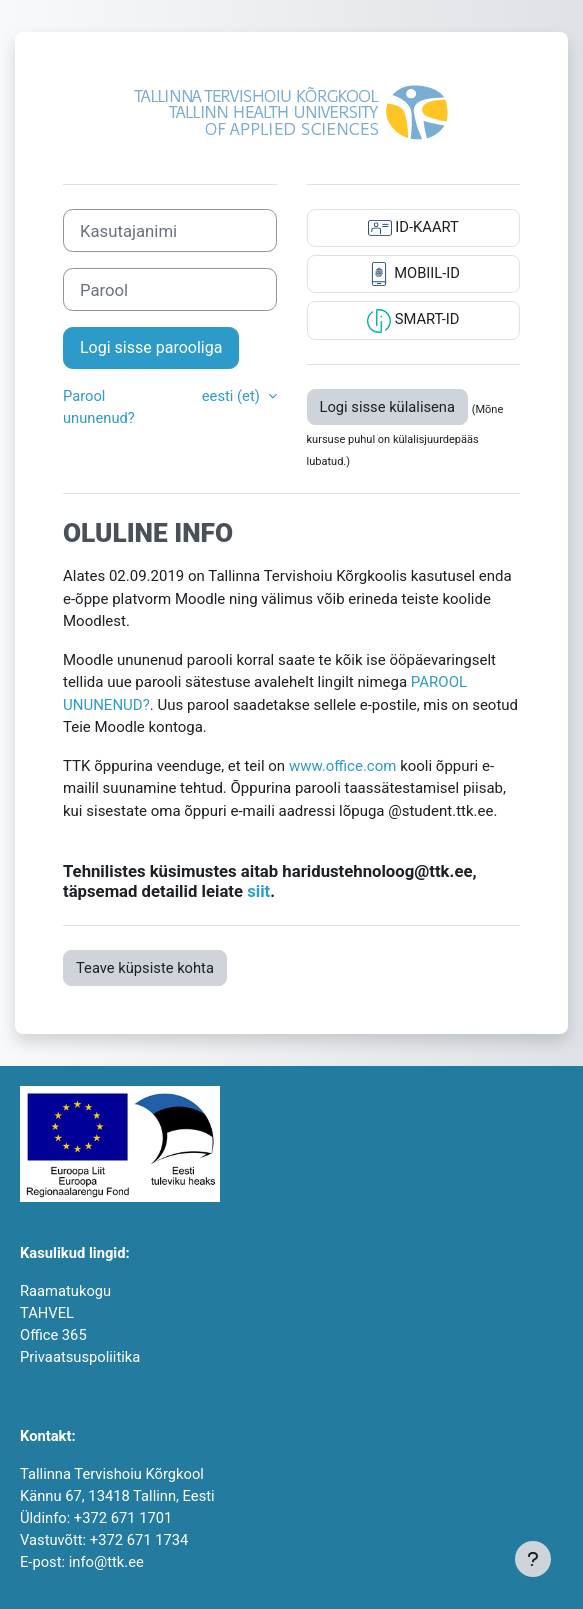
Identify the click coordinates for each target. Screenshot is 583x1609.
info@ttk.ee (106, 1562)
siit (258, 891)
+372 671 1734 (139, 1540)
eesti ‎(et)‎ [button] (233, 396)
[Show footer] (533, 1559)
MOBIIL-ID (413, 274)
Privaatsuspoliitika (80, 1357)
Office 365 (53, 1335)
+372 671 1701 (123, 1518)
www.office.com (343, 766)
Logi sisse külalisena (388, 407)
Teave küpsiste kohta (145, 968)
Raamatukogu (65, 1291)
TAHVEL (47, 1313)
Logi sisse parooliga (151, 347)
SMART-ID (413, 321)
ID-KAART (413, 228)
